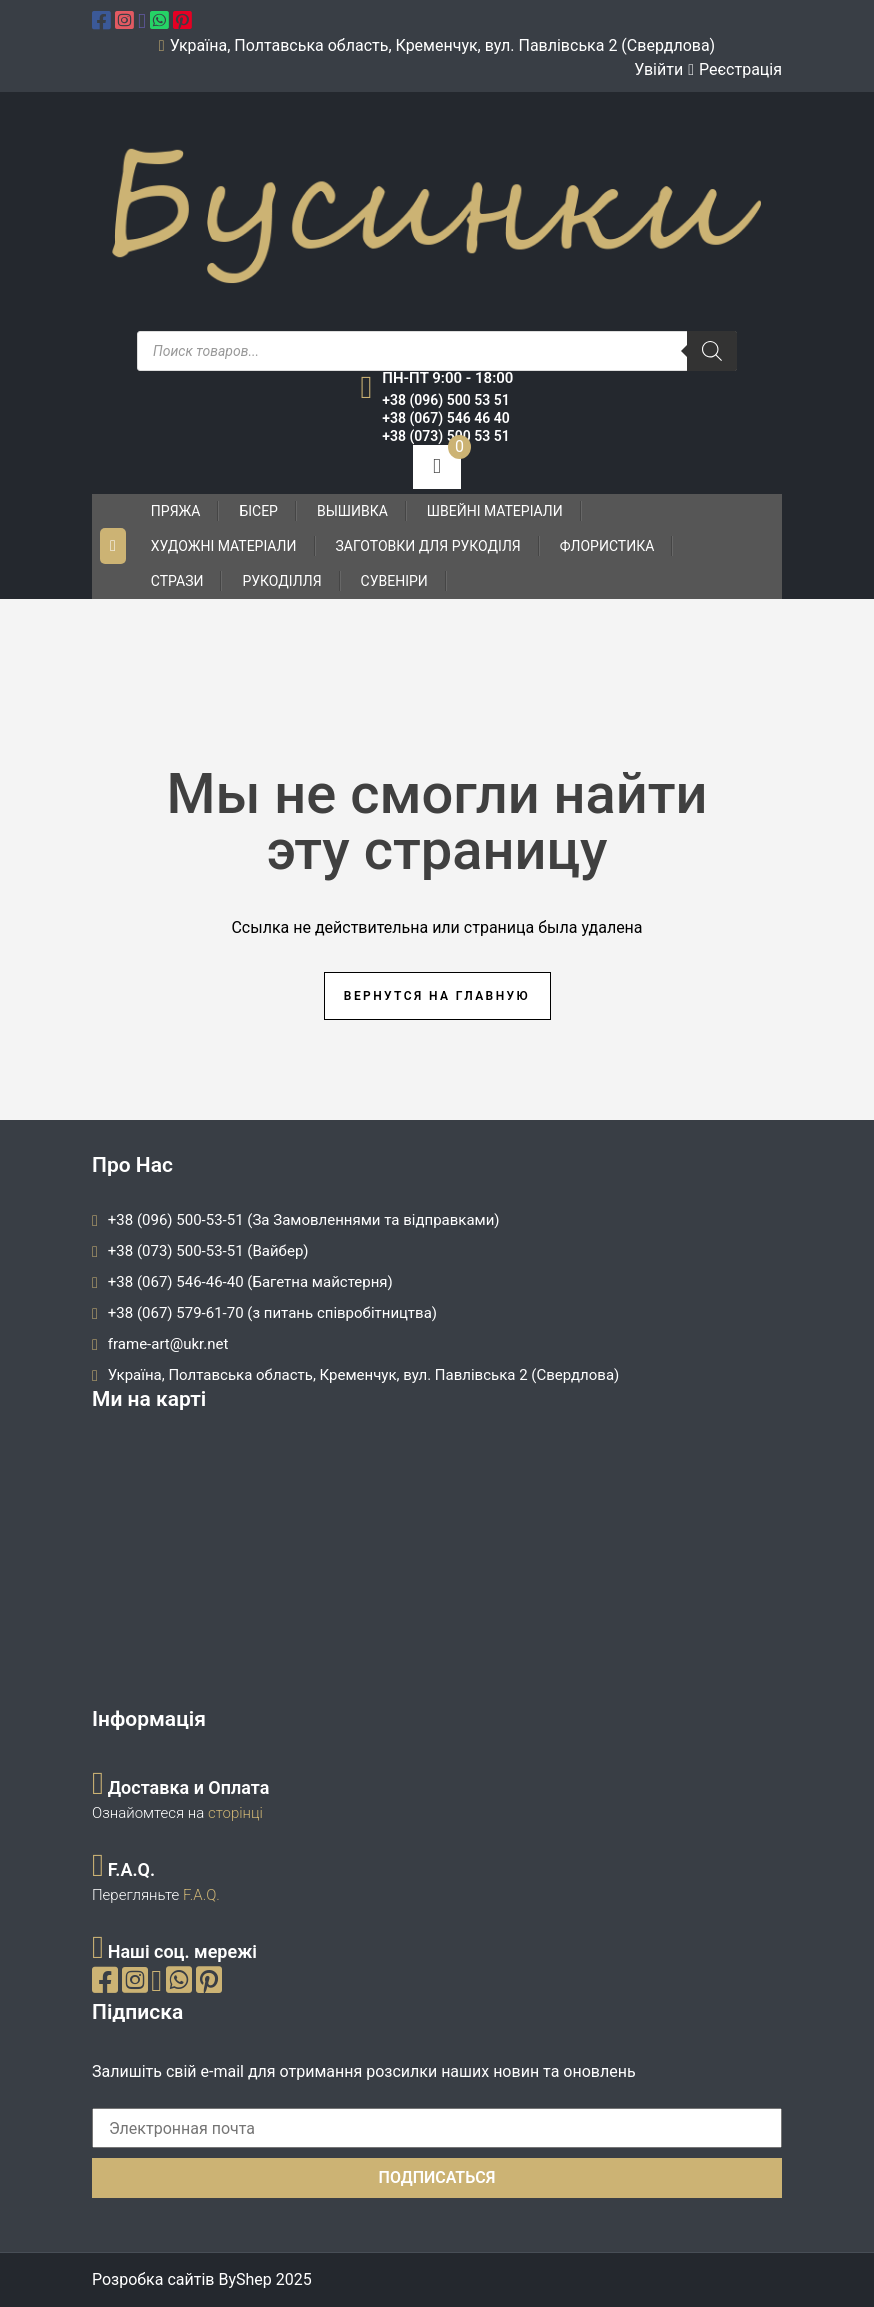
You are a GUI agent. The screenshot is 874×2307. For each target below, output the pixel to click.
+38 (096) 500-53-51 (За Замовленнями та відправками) (304, 1220)
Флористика (607, 546)
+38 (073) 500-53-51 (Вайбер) (208, 1251)
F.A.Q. (201, 1895)
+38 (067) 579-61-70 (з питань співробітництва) (272, 1313)
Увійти (658, 69)
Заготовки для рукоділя (428, 546)
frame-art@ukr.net (168, 1344)
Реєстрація (740, 69)
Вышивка (352, 511)
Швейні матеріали (495, 511)
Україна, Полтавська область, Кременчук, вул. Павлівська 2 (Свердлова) (363, 1375)
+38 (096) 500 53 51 (445, 400)
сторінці (233, 1813)
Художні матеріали (224, 546)
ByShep (244, 2279)
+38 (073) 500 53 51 (445, 436)
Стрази (177, 581)
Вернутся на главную (437, 996)
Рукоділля (281, 581)
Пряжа (176, 511)
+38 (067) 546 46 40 (445, 418)
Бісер (258, 511)
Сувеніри (394, 581)
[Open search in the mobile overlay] (437, 351)
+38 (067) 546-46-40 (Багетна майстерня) (250, 1282)
